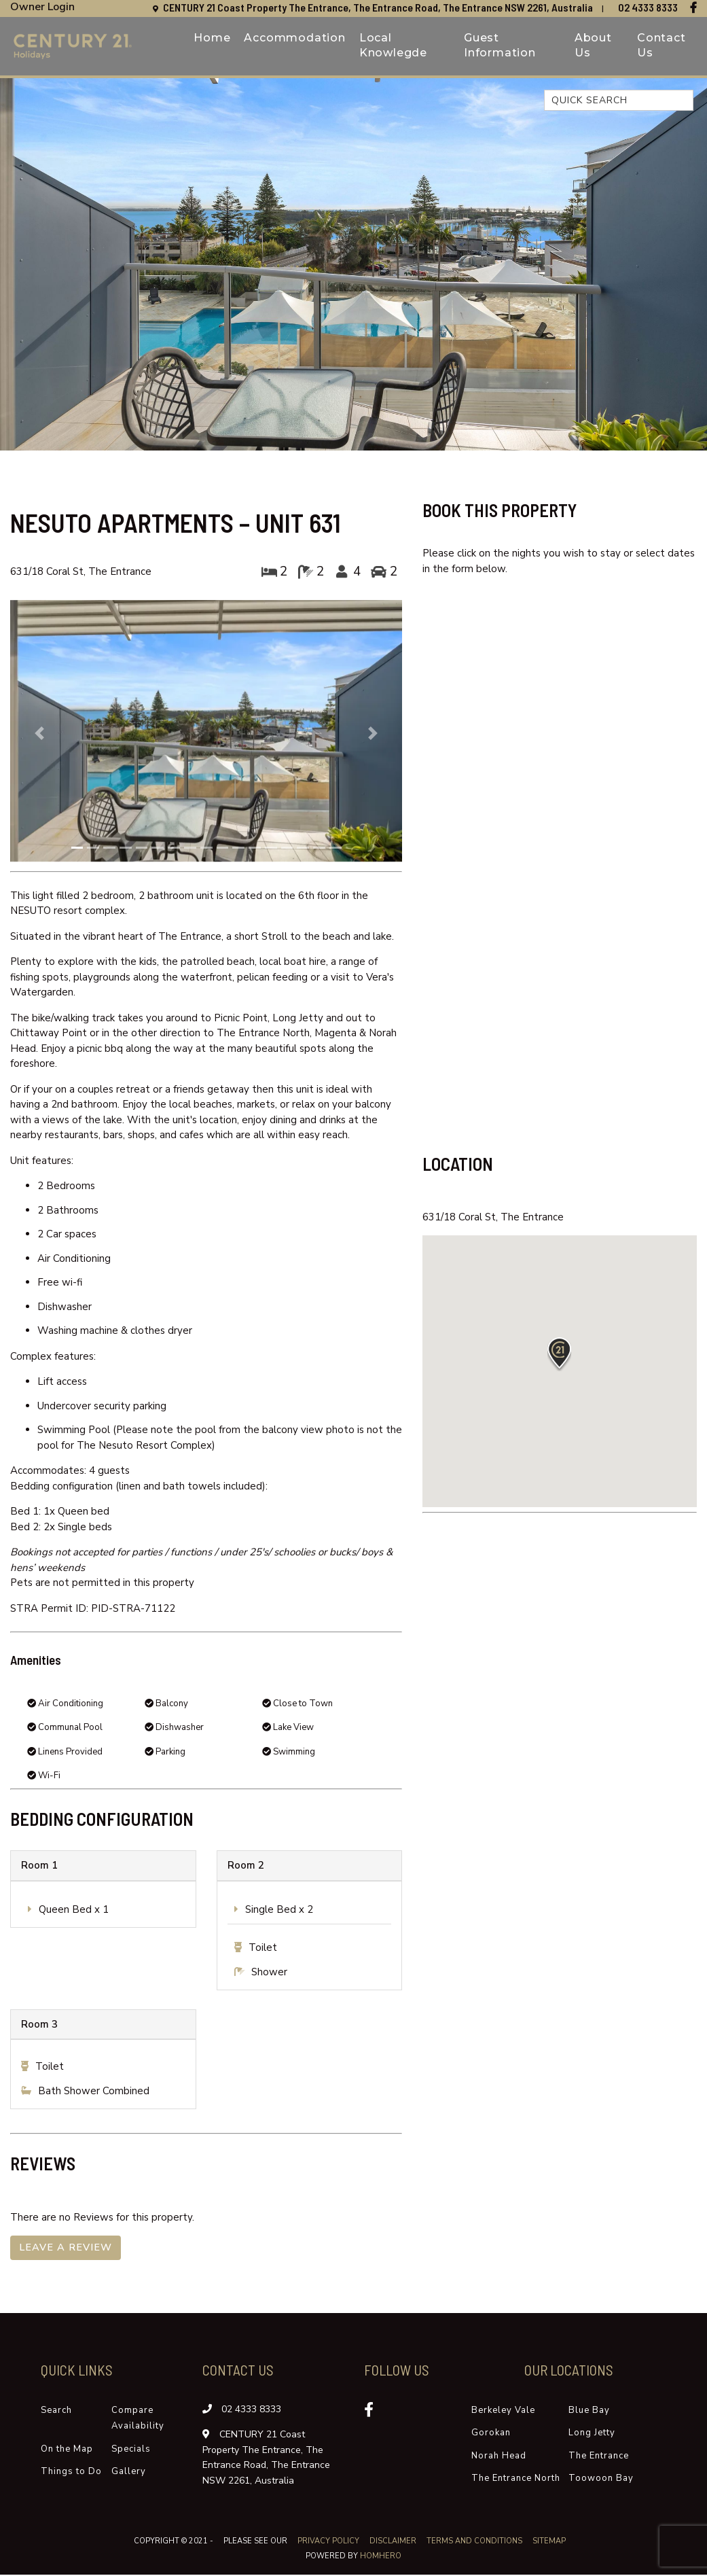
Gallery (128, 2473)
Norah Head (498, 2457)
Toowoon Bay (601, 2480)
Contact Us (661, 45)
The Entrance (598, 2457)
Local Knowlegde (393, 45)
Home (212, 37)
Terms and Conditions (475, 2542)
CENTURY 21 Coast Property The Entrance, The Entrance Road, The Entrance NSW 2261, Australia (379, 7)
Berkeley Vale (503, 2411)
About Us (593, 45)
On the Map (67, 2450)
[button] (39, 733)
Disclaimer (393, 2542)
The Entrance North (515, 2480)
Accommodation (294, 37)
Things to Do (71, 2473)
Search (56, 2411)
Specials (131, 2450)
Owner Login (42, 7)
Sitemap (550, 2542)
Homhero (380, 2558)
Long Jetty (591, 2435)
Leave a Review (66, 2248)
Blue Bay (589, 2411)
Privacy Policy (329, 2542)
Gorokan (491, 2435)
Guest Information (500, 45)
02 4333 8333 (648, 7)
